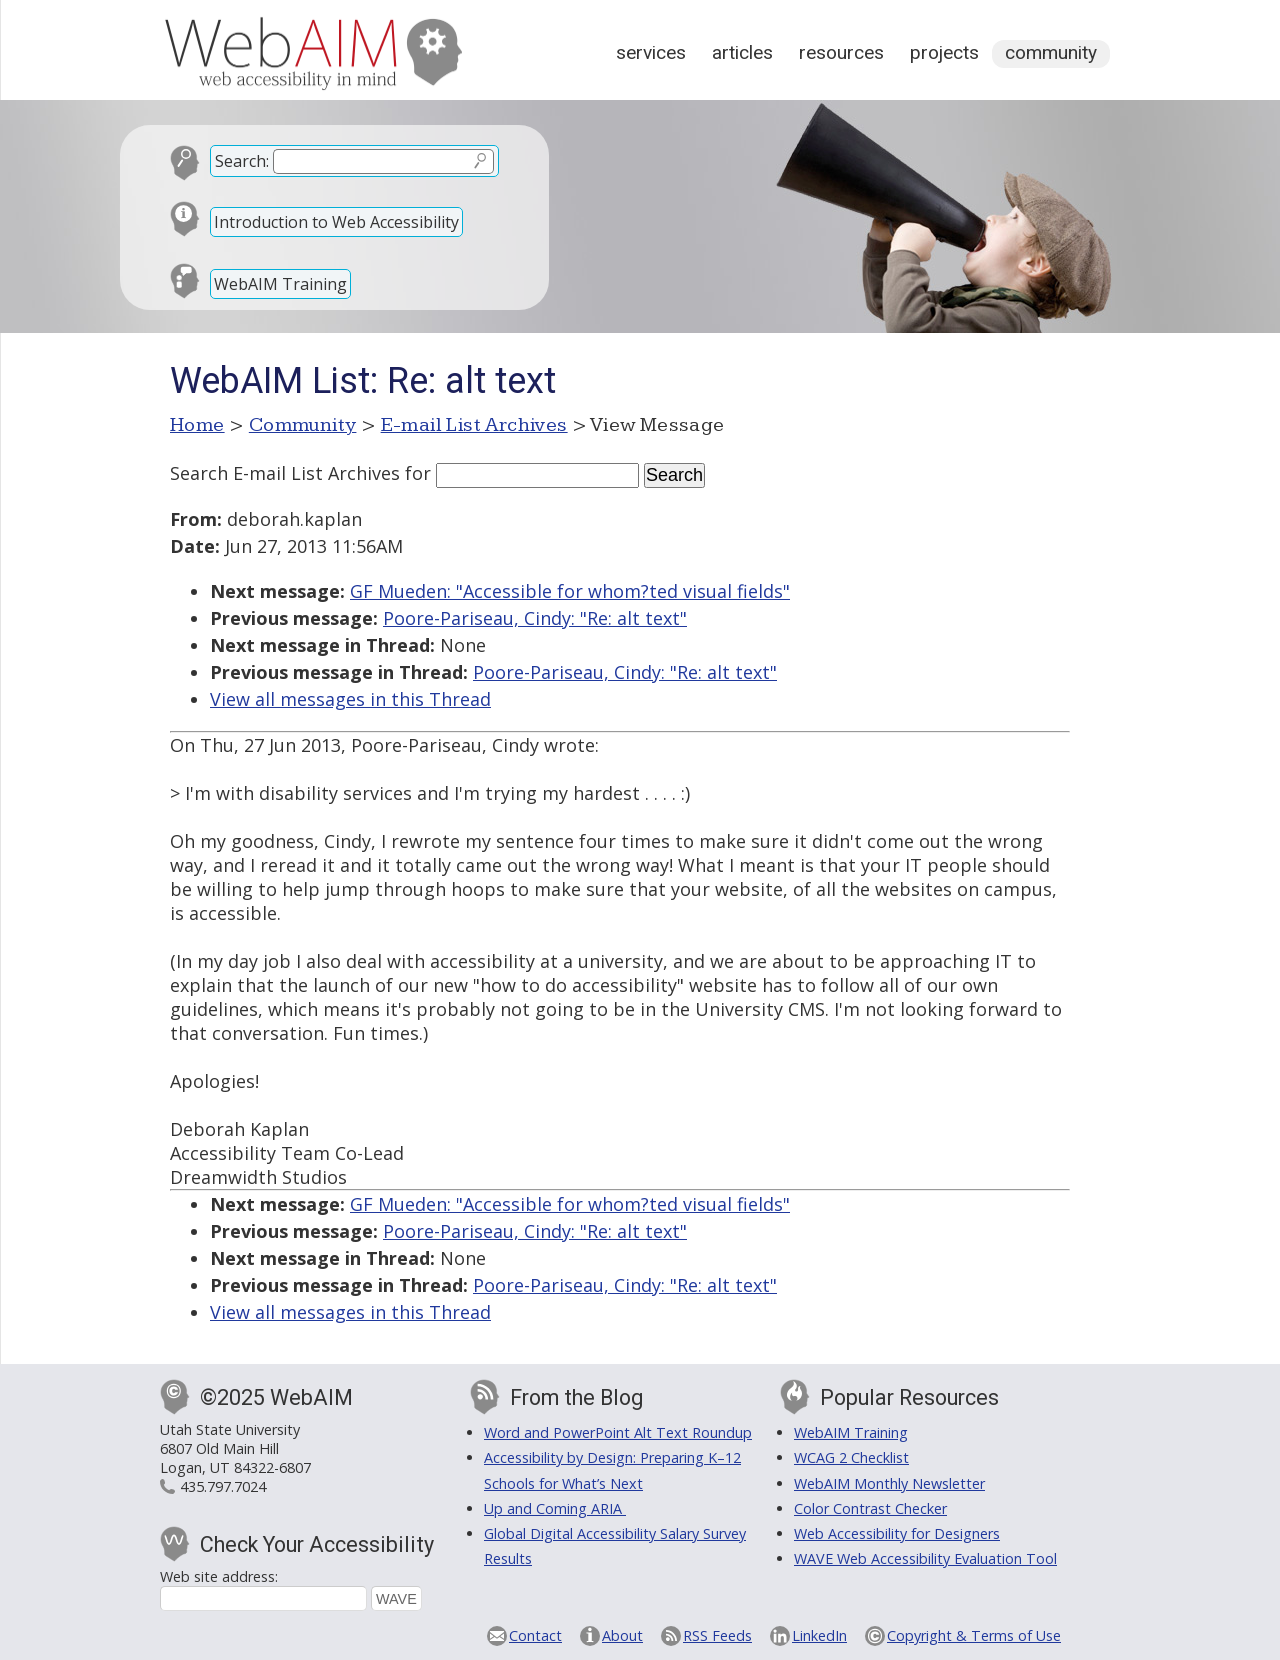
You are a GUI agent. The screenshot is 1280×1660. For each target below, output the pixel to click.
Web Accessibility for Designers (897, 1533)
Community (1051, 52)
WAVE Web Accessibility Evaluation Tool (925, 1558)
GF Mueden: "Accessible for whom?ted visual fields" (570, 591)
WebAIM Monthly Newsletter (889, 1483)
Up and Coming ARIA (555, 1508)
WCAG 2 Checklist (851, 1457)
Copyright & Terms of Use (974, 1635)
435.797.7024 (223, 1486)
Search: (242, 161)
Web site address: (219, 1576)
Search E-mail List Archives (285, 473)
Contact (535, 1635)
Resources (841, 52)
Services (651, 52)
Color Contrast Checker (870, 1508)
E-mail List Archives (474, 425)
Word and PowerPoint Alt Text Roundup (618, 1432)
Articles (742, 52)
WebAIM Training (280, 284)
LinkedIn (819, 1635)
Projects (944, 52)
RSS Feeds (717, 1635)
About (622, 1635)
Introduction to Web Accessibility (336, 222)
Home (197, 425)
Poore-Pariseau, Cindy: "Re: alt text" (535, 618)
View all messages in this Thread (350, 699)
